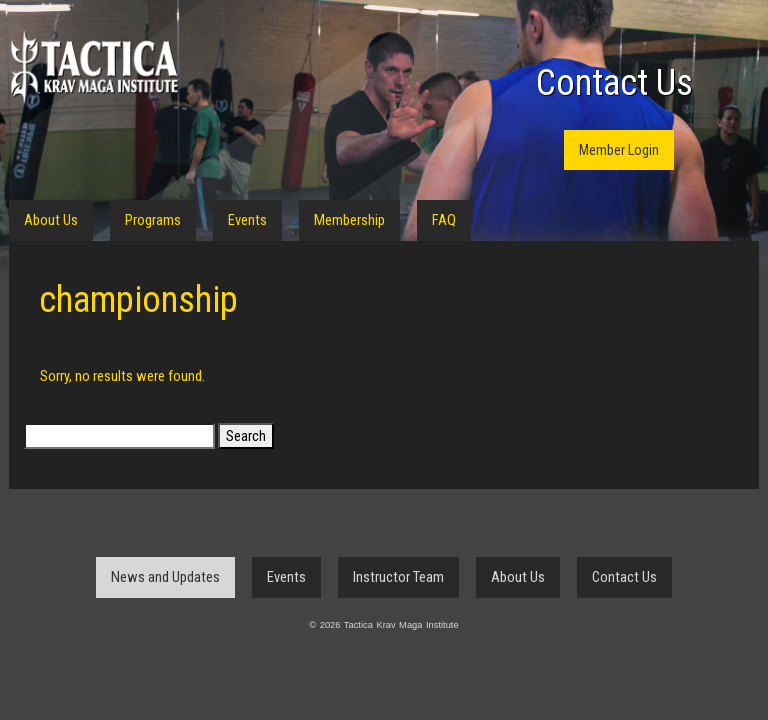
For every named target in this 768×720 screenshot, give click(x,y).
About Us (51, 220)
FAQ (444, 220)
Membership (349, 220)
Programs (153, 220)
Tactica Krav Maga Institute (94, 67)
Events (247, 220)
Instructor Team (398, 577)
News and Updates (165, 577)
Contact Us (614, 83)
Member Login (619, 150)
